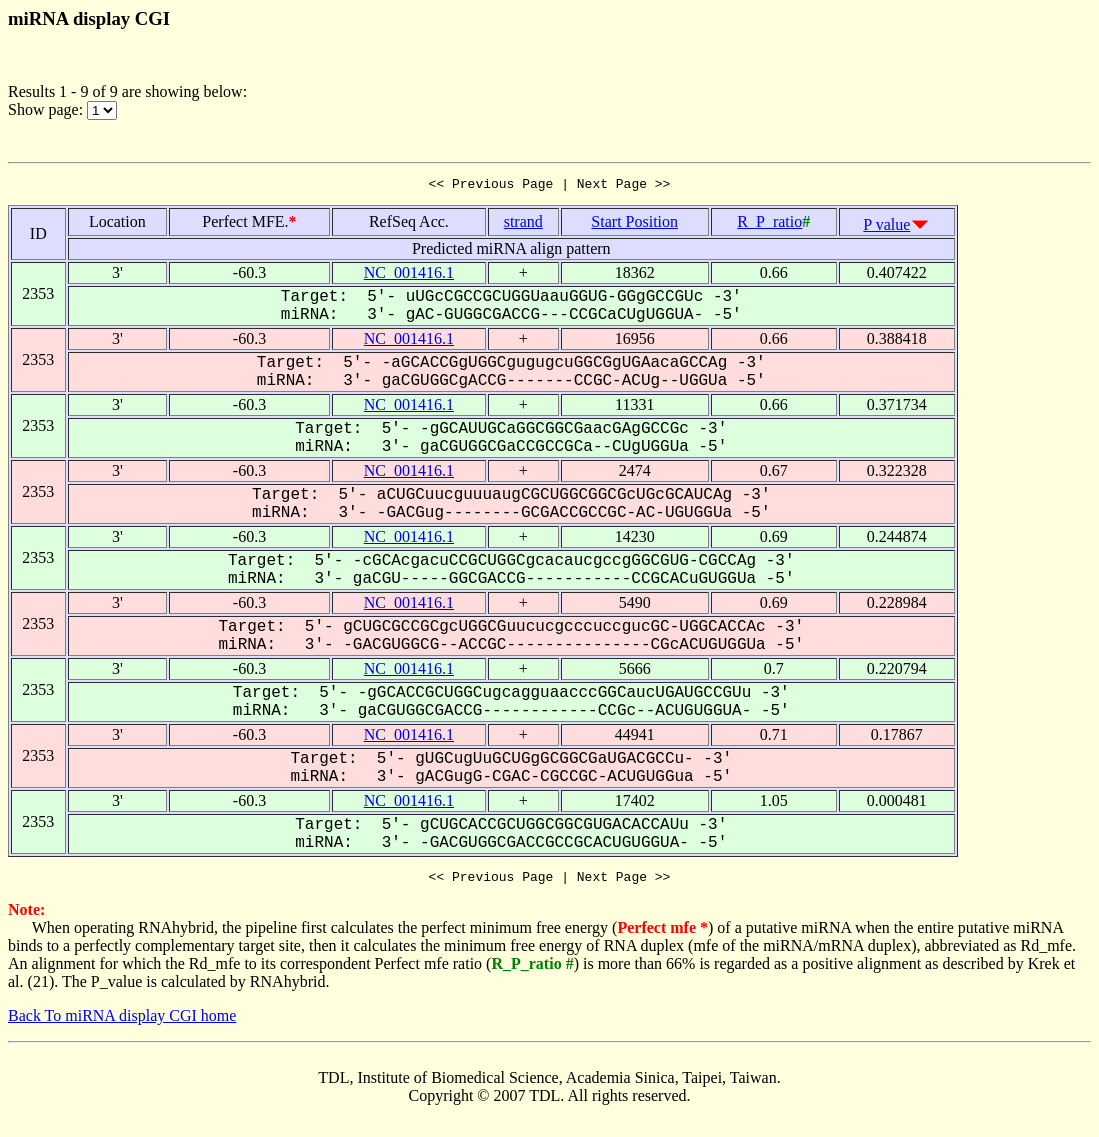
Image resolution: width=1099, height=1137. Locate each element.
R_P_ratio (769, 224)
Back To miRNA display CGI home (122, 1021)
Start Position (634, 224)
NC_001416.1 (409, 275)
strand (523, 224)
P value (886, 227)
